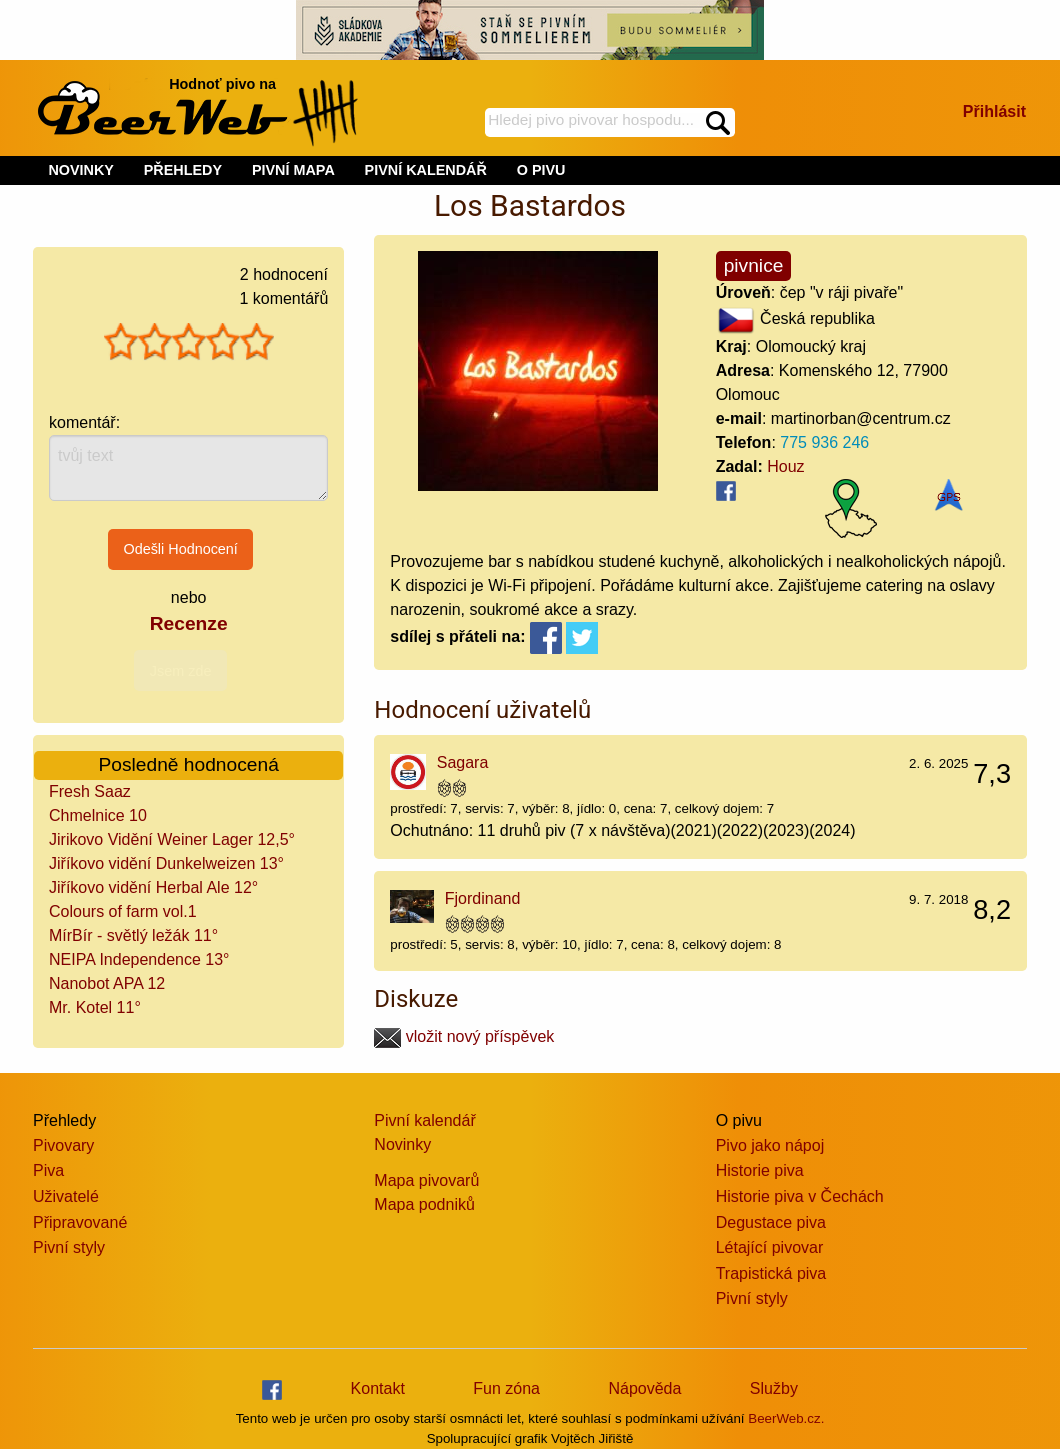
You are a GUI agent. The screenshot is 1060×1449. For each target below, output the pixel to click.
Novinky (402, 1144)
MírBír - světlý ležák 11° (133, 935)
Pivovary (63, 1145)
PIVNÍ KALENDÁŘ (426, 170)
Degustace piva (771, 1222)
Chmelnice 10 (98, 815)
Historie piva (760, 1170)
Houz (785, 466)
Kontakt (378, 1388)
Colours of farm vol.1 (123, 911)
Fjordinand (483, 898)
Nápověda (644, 1388)
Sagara (463, 762)
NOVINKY (81, 170)
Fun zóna (506, 1388)
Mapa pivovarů (426, 1180)
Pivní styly (69, 1247)
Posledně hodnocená (189, 764)
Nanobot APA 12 (107, 983)
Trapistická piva (771, 1273)
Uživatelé (66, 1196)
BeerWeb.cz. (786, 1418)
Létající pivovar (770, 1247)
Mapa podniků (424, 1204)
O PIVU (541, 170)
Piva (48, 1170)
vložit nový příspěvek (464, 1036)
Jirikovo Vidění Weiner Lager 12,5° (172, 839)
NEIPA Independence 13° (139, 959)
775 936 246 (824, 442)
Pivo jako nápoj (770, 1145)
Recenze (189, 623)
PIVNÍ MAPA (293, 170)
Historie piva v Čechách (800, 1196)
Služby (774, 1388)
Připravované (80, 1222)
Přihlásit (994, 111)
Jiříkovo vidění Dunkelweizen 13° (166, 863)
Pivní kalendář (424, 1120)
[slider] (189, 342)
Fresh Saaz (90, 791)
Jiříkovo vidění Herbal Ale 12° (153, 887)
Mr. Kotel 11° (95, 1007)
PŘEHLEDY (183, 170)
